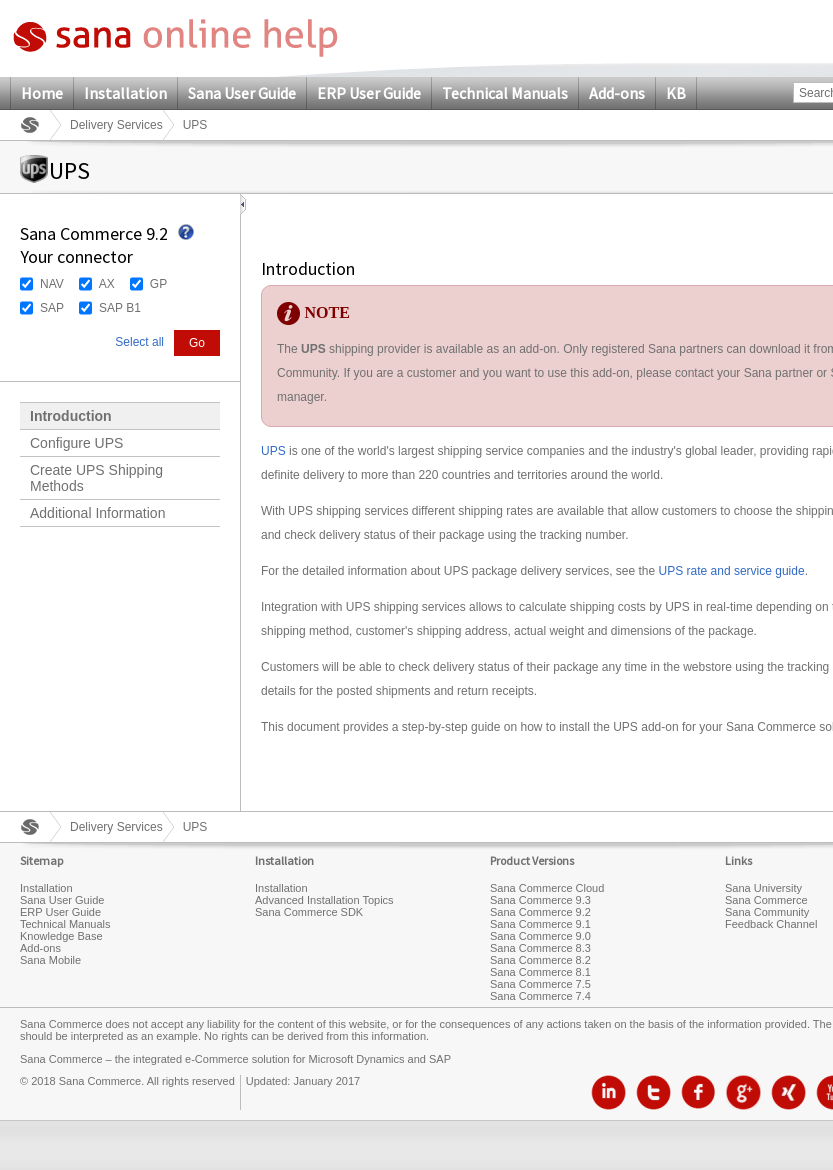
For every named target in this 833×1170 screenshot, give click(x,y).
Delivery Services (116, 125)
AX (107, 284)
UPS (273, 451)
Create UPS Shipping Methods (96, 478)
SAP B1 (120, 308)
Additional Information (97, 513)
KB (676, 93)
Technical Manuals (505, 93)
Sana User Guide (242, 93)
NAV (52, 284)
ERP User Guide (369, 93)
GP (158, 284)
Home (42, 93)
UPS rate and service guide (732, 571)
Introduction (71, 416)
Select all (139, 342)
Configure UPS (76, 443)
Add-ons (617, 93)
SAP (52, 308)
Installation (125, 93)
